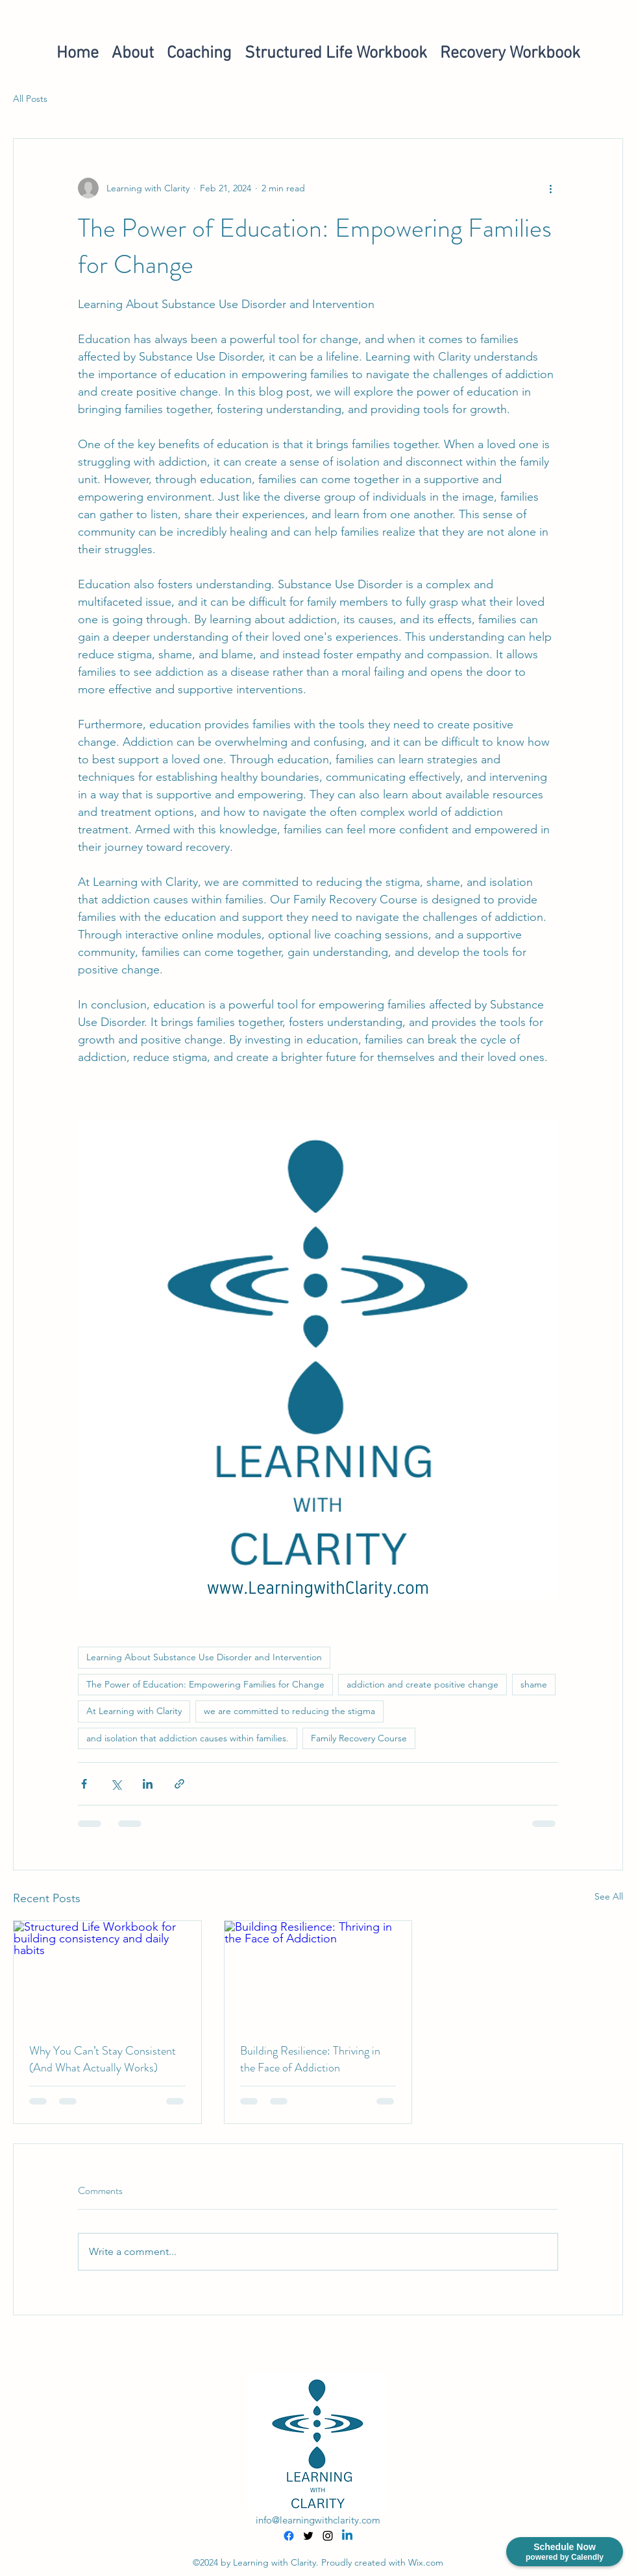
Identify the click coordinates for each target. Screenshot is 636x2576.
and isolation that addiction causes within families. (187, 1738)
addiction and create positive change (422, 1684)
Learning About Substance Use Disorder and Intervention (204, 1657)
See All (608, 1896)
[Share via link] (179, 1784)
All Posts (30, 98)
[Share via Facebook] (84, 1784)
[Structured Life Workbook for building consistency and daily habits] (107, 1973)
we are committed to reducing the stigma (289, 1711)
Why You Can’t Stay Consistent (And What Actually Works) (102, 2059)
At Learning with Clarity (134, 1711)
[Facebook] (288, 2535)
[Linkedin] (347, 2535)
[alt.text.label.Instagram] (327, 2535)
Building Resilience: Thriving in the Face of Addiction (310, 2059)
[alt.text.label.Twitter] (308, 2535)
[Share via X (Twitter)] (116, 1784)
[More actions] (550, 188)
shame (533, 1684)
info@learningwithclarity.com (318, 2520)
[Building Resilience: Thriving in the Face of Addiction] (318, 1973)
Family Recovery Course (359, 1738)
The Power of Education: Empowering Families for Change (205, 1684)
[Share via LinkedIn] (147, 1784)
